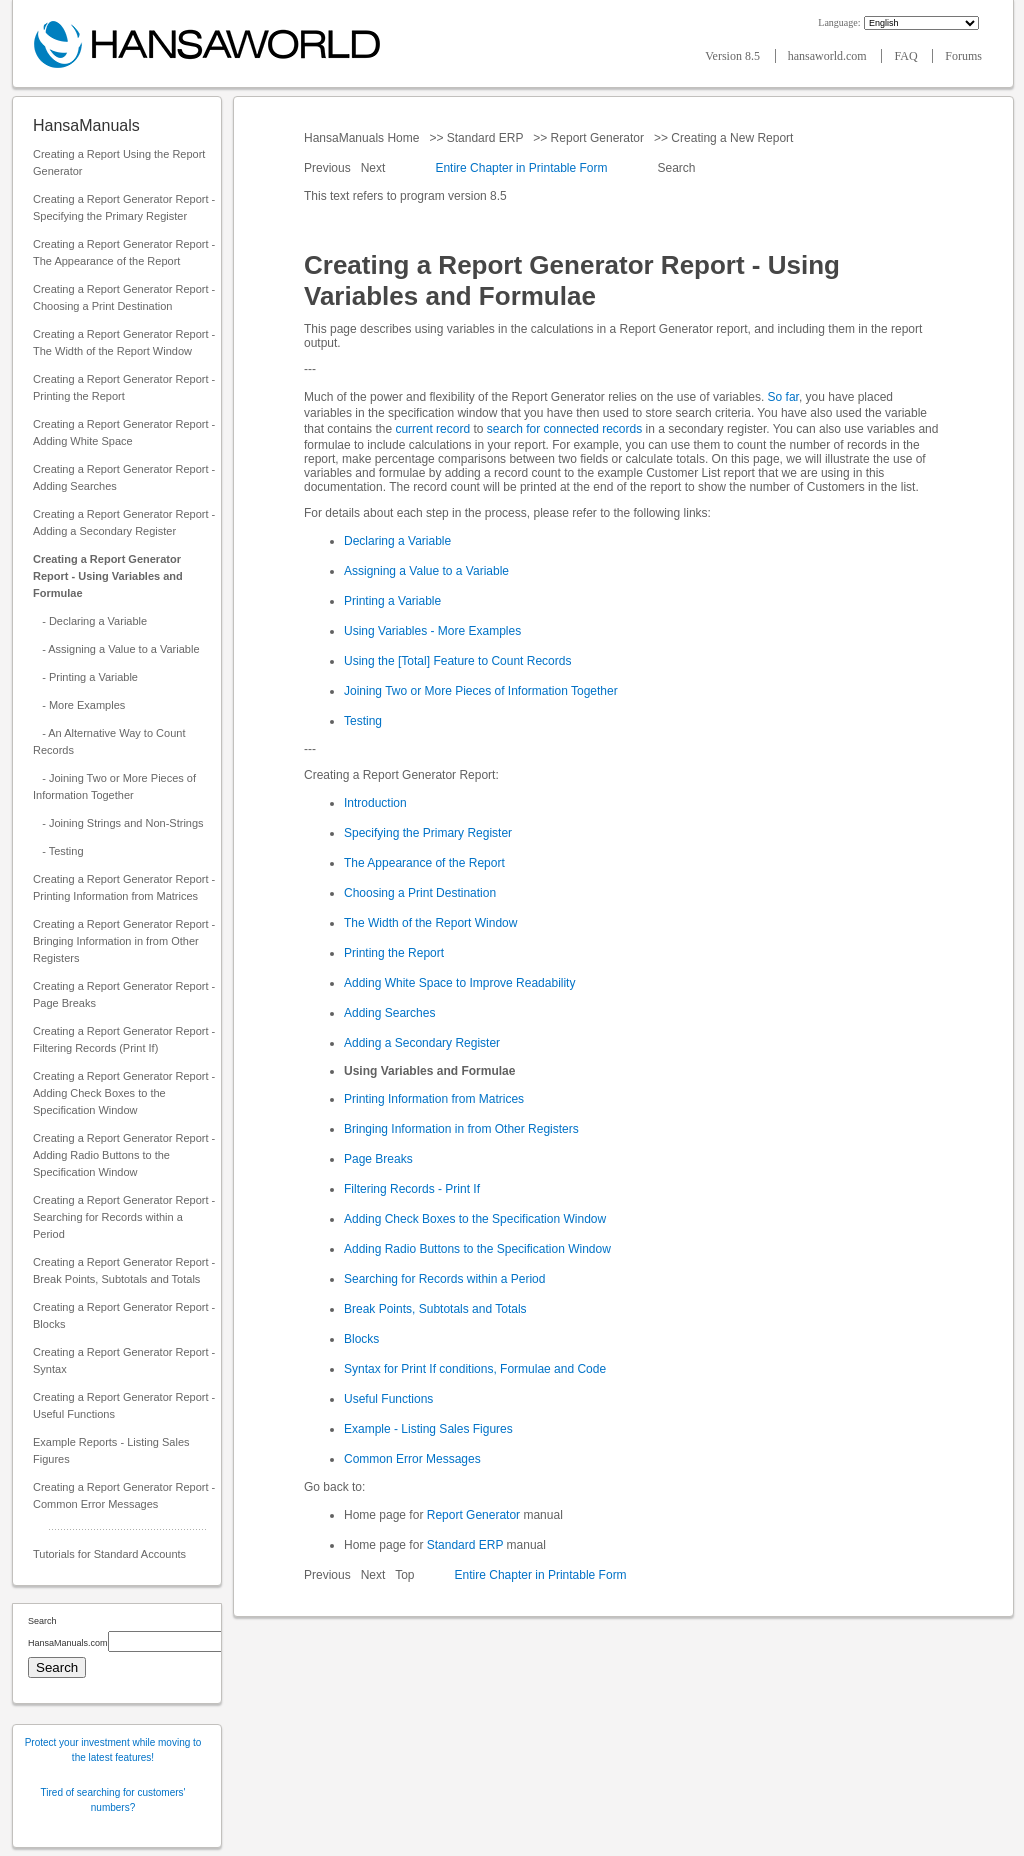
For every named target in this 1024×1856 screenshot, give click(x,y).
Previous (329, 168)
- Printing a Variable (85, 677)
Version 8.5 (734, 56)
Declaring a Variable (397, 541)
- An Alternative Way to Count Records (109, 741)
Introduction (375, 803)
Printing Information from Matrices (434, 1099)
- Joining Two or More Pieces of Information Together (114, 786)
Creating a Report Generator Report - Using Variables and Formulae (108, 576)
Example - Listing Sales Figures (428, 1429)
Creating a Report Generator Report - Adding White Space (124, 432)
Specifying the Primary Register (428, 833)
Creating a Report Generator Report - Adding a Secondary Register (124, 522)
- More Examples (79, 705)
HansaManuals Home (363, 138)
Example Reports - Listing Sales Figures (111, 1450)
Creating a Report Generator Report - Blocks (124, 1315)
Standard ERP (484, 138)
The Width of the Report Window (430, 923)
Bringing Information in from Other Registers (461, 1129)
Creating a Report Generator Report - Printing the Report (124, 387)
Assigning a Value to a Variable (426, 571)
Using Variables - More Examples (432, 631)
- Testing (58, 851)
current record (432, 429)
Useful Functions (388, 1399)
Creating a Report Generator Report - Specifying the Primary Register (124, 207)
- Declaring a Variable (90, 621)
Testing (363, 721)
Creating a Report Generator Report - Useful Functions (124, 1405)
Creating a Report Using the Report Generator (119, 162)
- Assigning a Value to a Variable (116, 649)
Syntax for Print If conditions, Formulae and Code (475, 1369)
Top (404, 1575)
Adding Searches (389, 1013)
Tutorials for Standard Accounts (109, 1554)
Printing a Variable (392, 601)
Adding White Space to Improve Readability (459, 983)
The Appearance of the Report (424, 863)
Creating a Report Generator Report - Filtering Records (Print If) (124, 1039)
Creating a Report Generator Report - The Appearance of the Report (124, 252)
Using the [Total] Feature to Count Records (457, 661)
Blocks (361, 1339)
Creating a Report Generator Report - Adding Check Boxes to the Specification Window (124, 1093)
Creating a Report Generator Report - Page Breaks (124, 994)
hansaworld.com (829, 56)
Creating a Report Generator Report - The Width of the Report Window (124, 342)
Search (676, 168)
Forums (963, 56)
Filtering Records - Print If (412, 1189)
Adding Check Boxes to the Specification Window (475, 1219)
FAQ (907, 56)
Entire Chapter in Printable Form (521, 168)
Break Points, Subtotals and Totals (435, 1309)
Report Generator (597, 138)
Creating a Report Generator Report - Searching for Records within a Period (124, 1217)
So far (783, 397)
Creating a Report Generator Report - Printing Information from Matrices (124, 887)
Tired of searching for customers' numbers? (113, 1800)
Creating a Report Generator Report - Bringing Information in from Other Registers (124, 941)
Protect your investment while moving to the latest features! (113, 1750)
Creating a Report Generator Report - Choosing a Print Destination (124, 297)
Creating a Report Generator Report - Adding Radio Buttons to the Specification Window (124, 1155)
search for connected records (564, 429)
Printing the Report (394, 953)
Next (375, 168)
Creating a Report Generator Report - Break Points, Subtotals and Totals (124, 1270)
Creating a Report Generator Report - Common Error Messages (124, 1495)
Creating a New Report (732, 138)
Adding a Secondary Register (422, 1043)
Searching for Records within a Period (444, 1279)
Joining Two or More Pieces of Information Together (481, 691)
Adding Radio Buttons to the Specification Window (477, 1249)
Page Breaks (378, 1159)
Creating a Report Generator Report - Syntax (124, 1360)
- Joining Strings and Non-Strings (118, 823)
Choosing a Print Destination (420, 893)
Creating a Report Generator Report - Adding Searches (124, 477)
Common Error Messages (412, 1459)
